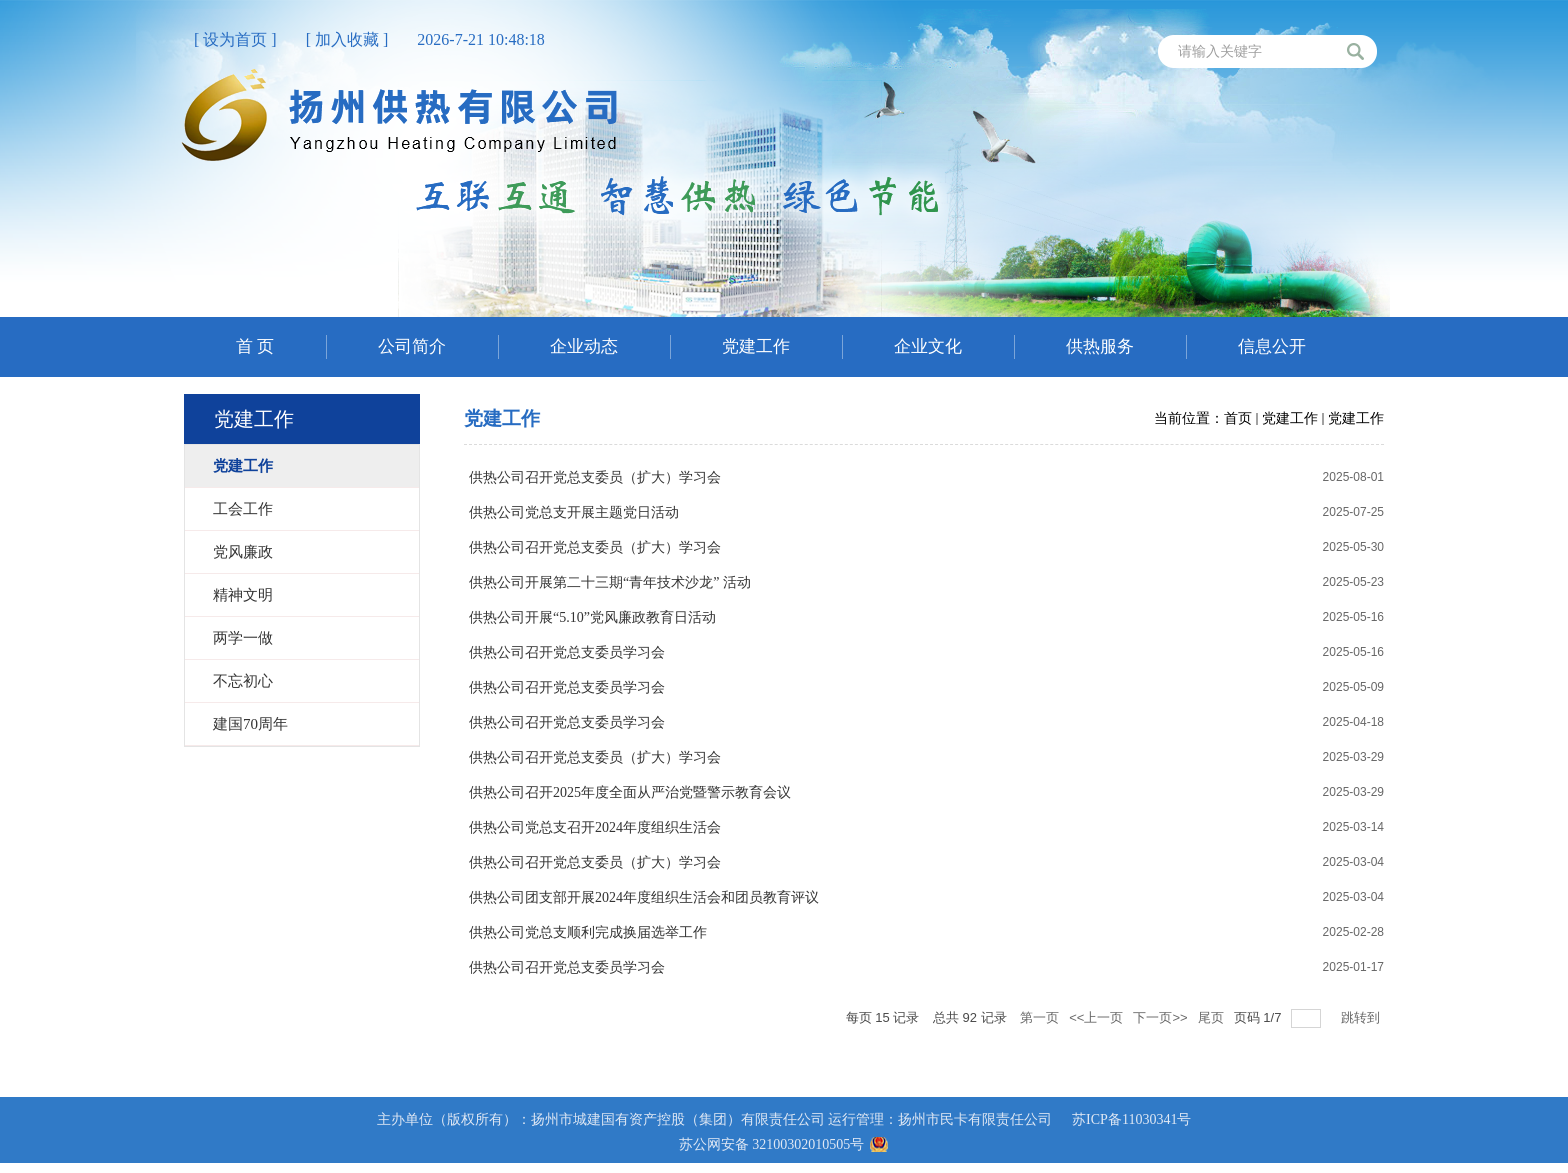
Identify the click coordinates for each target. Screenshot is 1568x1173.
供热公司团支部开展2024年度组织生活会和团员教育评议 (644, 897)
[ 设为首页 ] (235, 39)
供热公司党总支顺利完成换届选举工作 (588, 932)
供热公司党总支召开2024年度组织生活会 (595, 827)
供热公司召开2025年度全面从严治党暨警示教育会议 (630, 792)
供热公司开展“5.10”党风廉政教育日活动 (592, 617)
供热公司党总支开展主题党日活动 (574, 512)
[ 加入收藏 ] (347, 39)
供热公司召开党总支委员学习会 (567, 652)
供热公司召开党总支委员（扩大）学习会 (595, 477)
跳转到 (1362, 1017)
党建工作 (1290, 418)
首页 (1238, 418)
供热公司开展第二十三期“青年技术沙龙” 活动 (610, 582)
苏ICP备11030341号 (1131, 1119)
